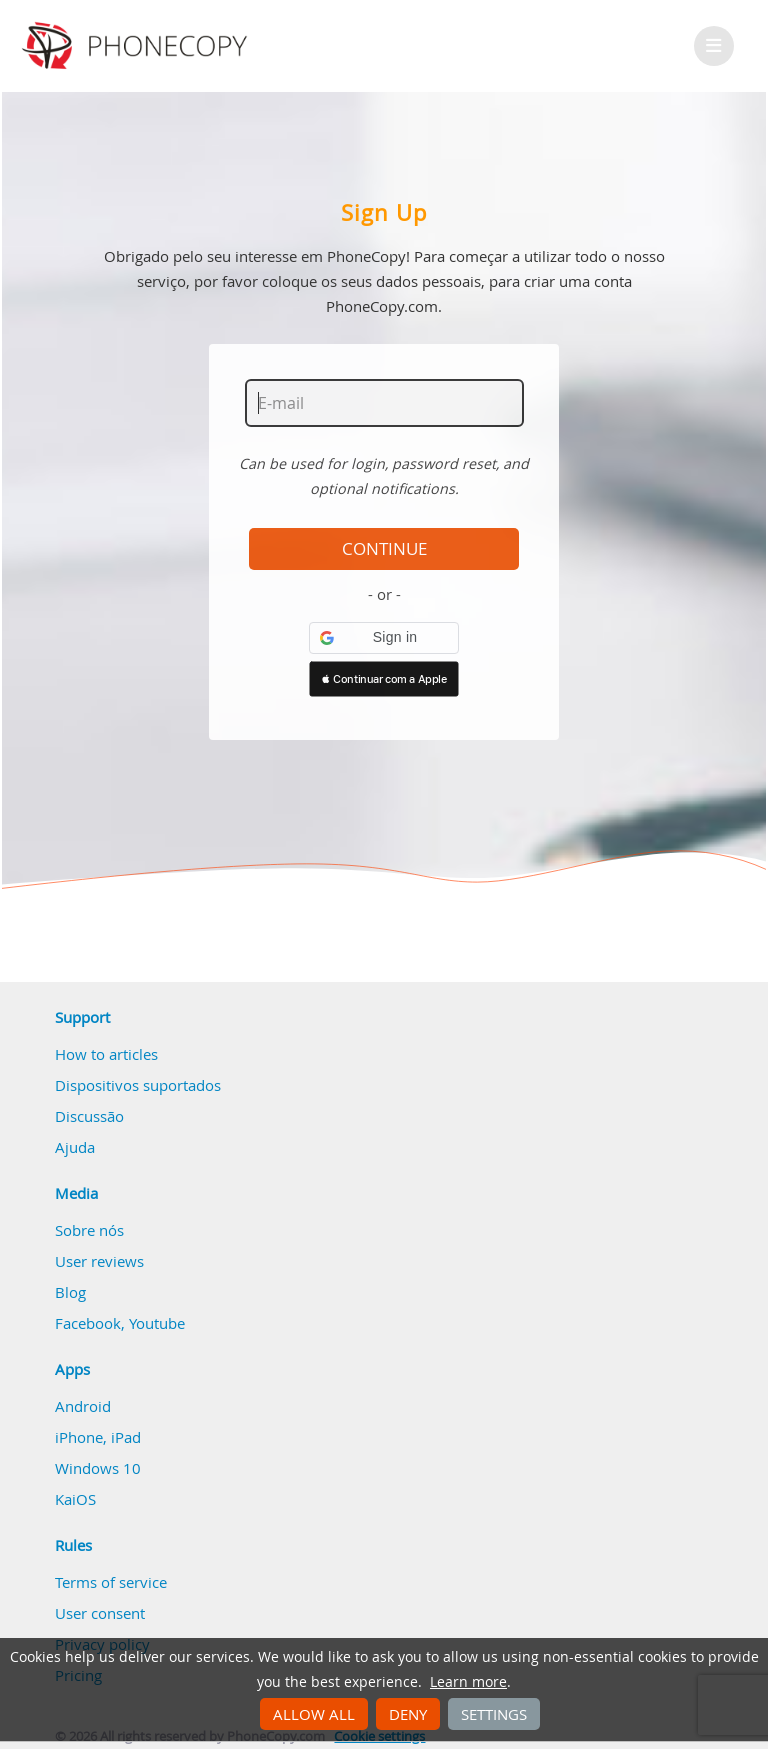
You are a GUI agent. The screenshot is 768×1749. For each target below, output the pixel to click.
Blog (70, 1292)
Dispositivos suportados (138, 1085)
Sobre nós (89, 1230)
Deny (408, 1714)
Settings (494, 1714)
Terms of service (111, 1582)
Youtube (157, 1323)
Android (83, 1406)
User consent (100, 1613)
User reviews (99, 1261)
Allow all (314, 1714)
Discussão (89, 1116)
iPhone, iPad (98, 1437)
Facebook (88, 1323)
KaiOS (75, 1499)
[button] (384, 638)
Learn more (468, 1682)
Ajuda (75, 1147)
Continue (384, 549)
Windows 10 (98, 1468)
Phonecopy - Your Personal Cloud (137, 46)
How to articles (106, 1054)
